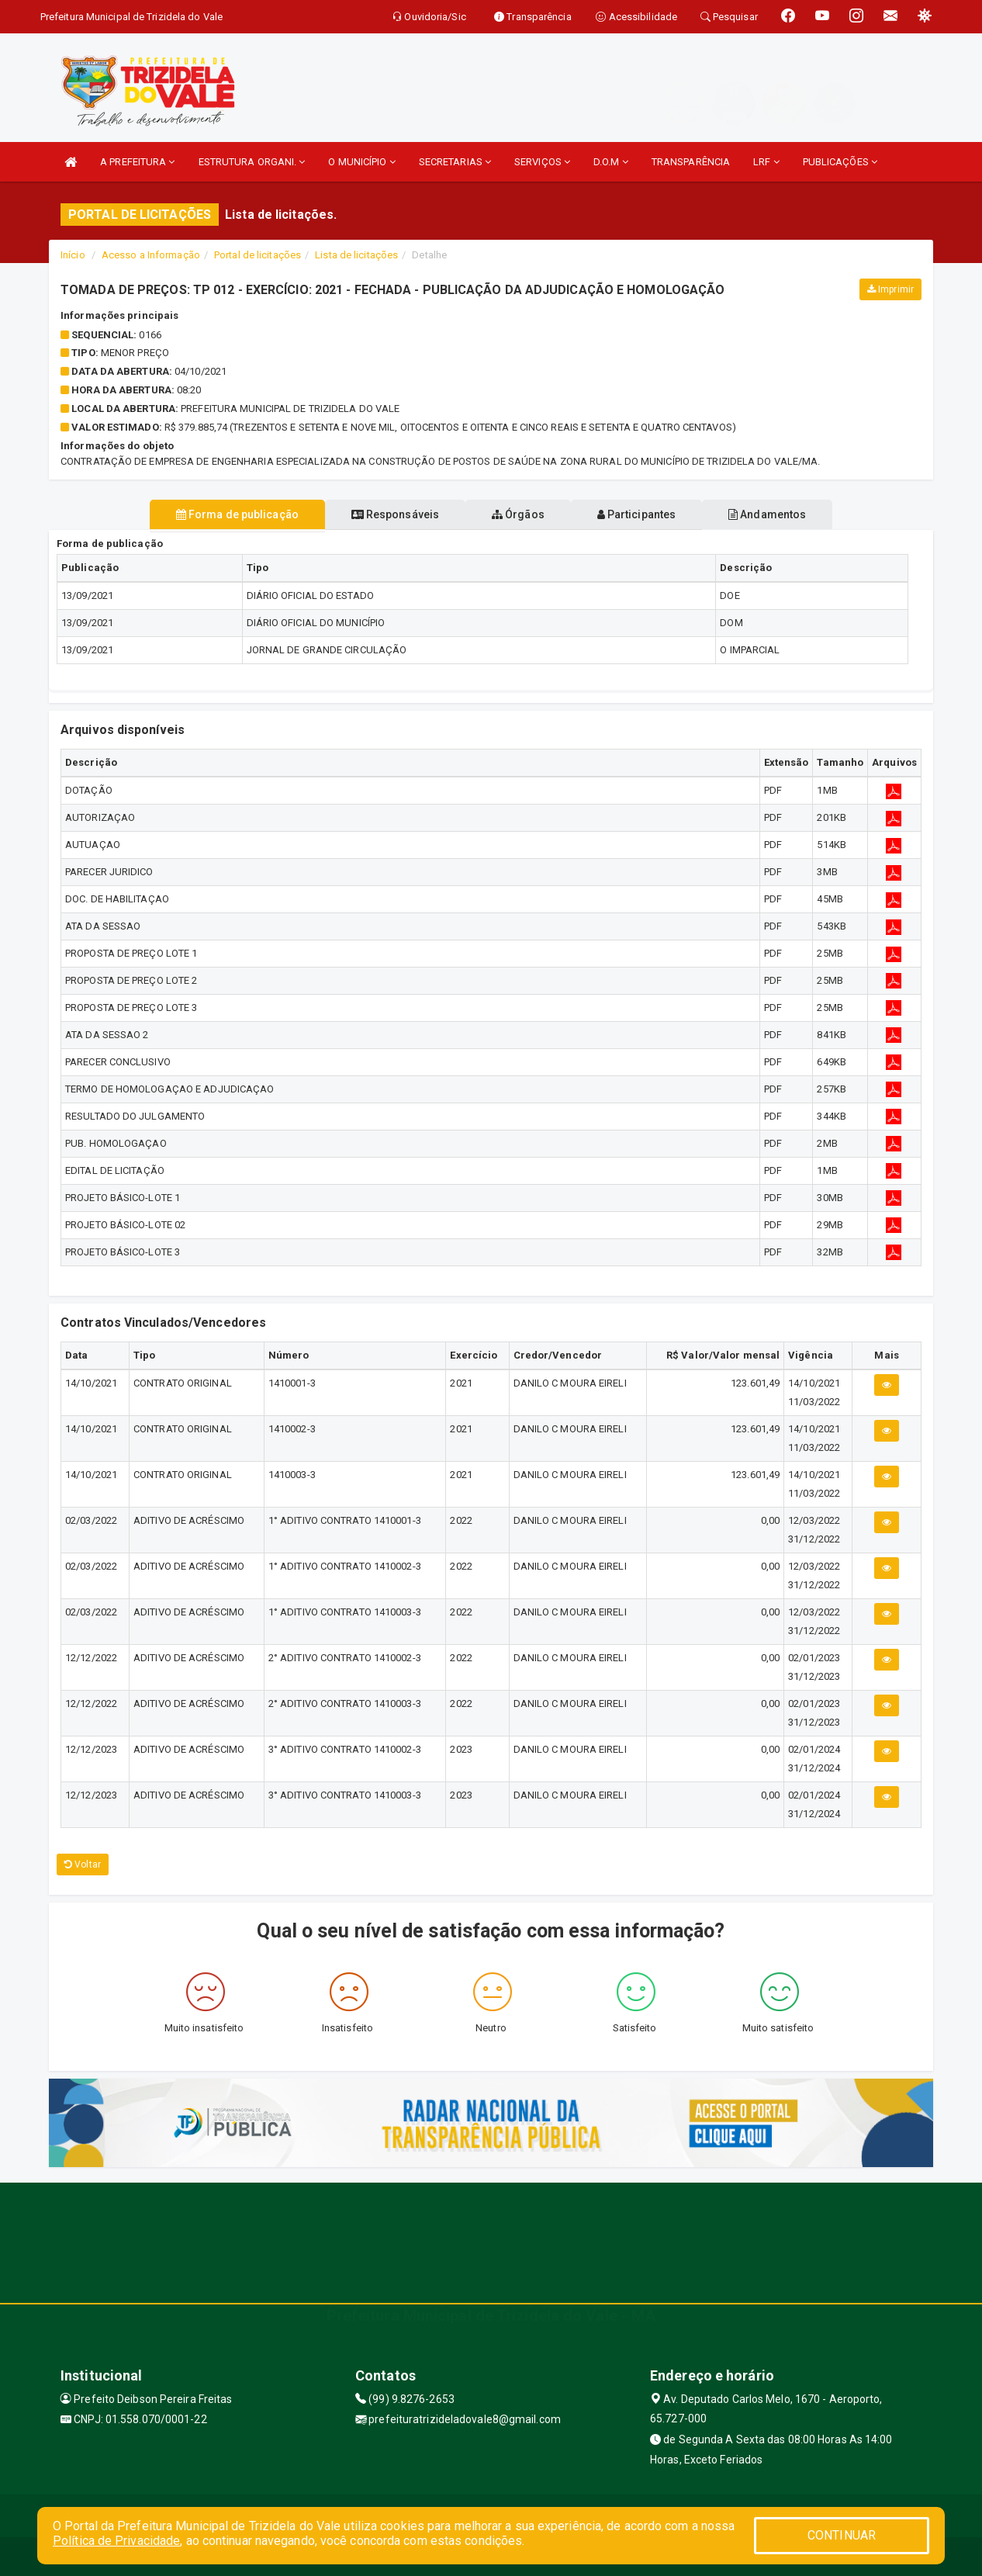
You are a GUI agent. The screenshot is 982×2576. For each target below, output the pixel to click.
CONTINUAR (841, 2535)
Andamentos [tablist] (792, 514)
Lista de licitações (356, 255)
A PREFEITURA (137, 162)
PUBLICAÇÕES (840, 162)
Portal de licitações (257, 255)
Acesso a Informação (151, 255)
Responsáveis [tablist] (383, 514)
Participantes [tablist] (649, 514)
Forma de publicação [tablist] (211, 514)
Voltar (82, 1864)
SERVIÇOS (542, 162)
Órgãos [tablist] (518, 514)
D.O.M (610, 162)
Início (73, 255)
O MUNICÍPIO (361, 162)
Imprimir (890, 289)
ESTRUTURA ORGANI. (252, 162)
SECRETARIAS (455, 162)
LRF (766, 162)
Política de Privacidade (116, 2540)
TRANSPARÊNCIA (691, 162)
